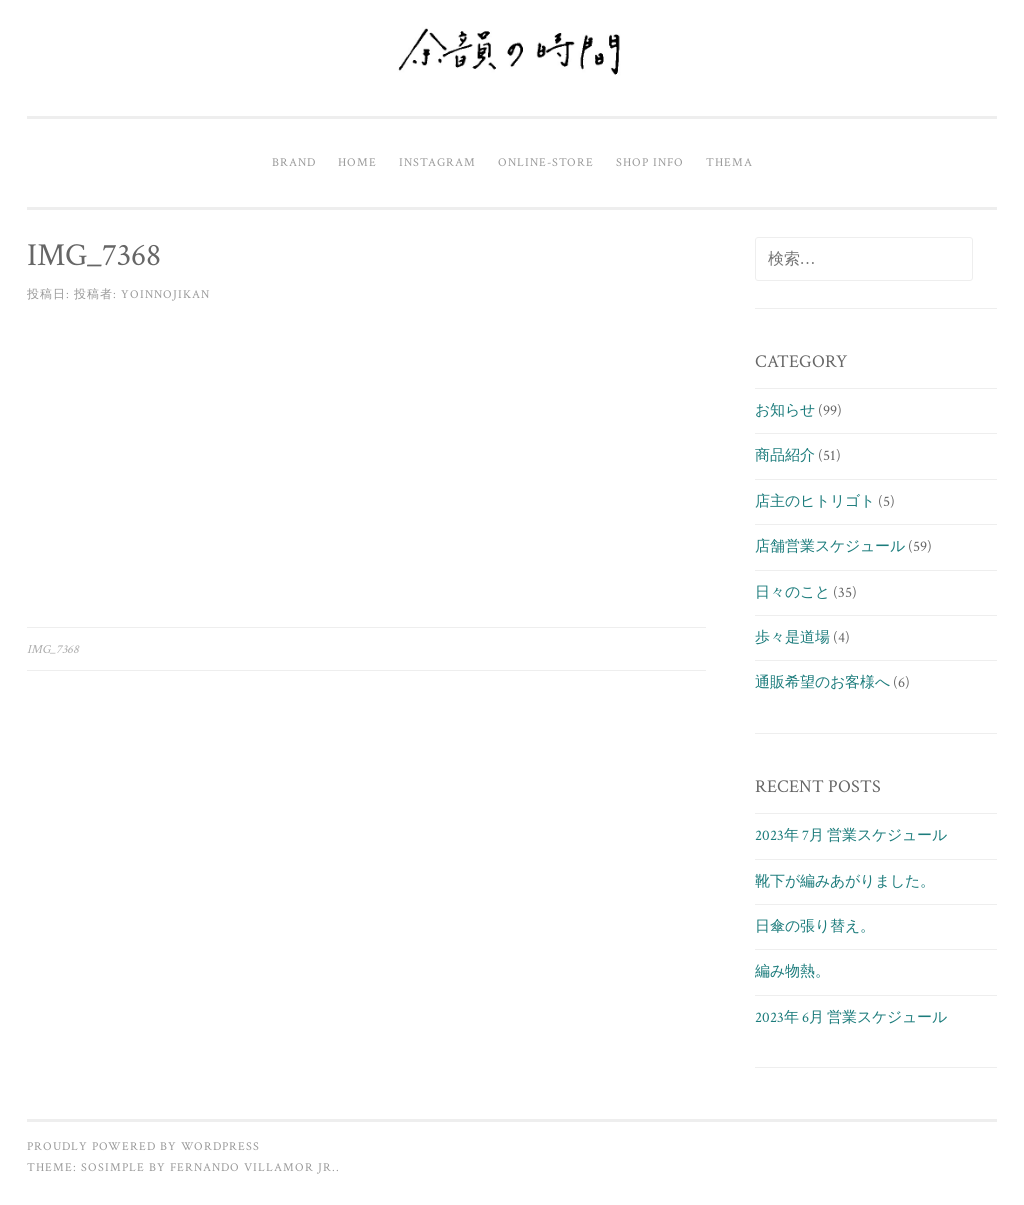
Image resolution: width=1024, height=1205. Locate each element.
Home (357, 162)
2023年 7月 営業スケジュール (851, 835)
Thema (729, 162)
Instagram (437, 162)
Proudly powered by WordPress (143, 1146)
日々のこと (792, 592)
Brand (294, 162)
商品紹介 (785, 455)
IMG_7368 (53, 649)
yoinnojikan (165, 294)
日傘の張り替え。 (815, 926)
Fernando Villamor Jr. (253, 1167)
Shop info (650, 162)
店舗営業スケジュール (830, 546)
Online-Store (546, 162)
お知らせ (785, 410)
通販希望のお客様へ (822, 682)
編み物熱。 (792, 971)
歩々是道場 (792, 637)
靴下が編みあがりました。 (845, 881)
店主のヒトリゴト (815, 501)
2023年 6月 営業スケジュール (851, 1017)
